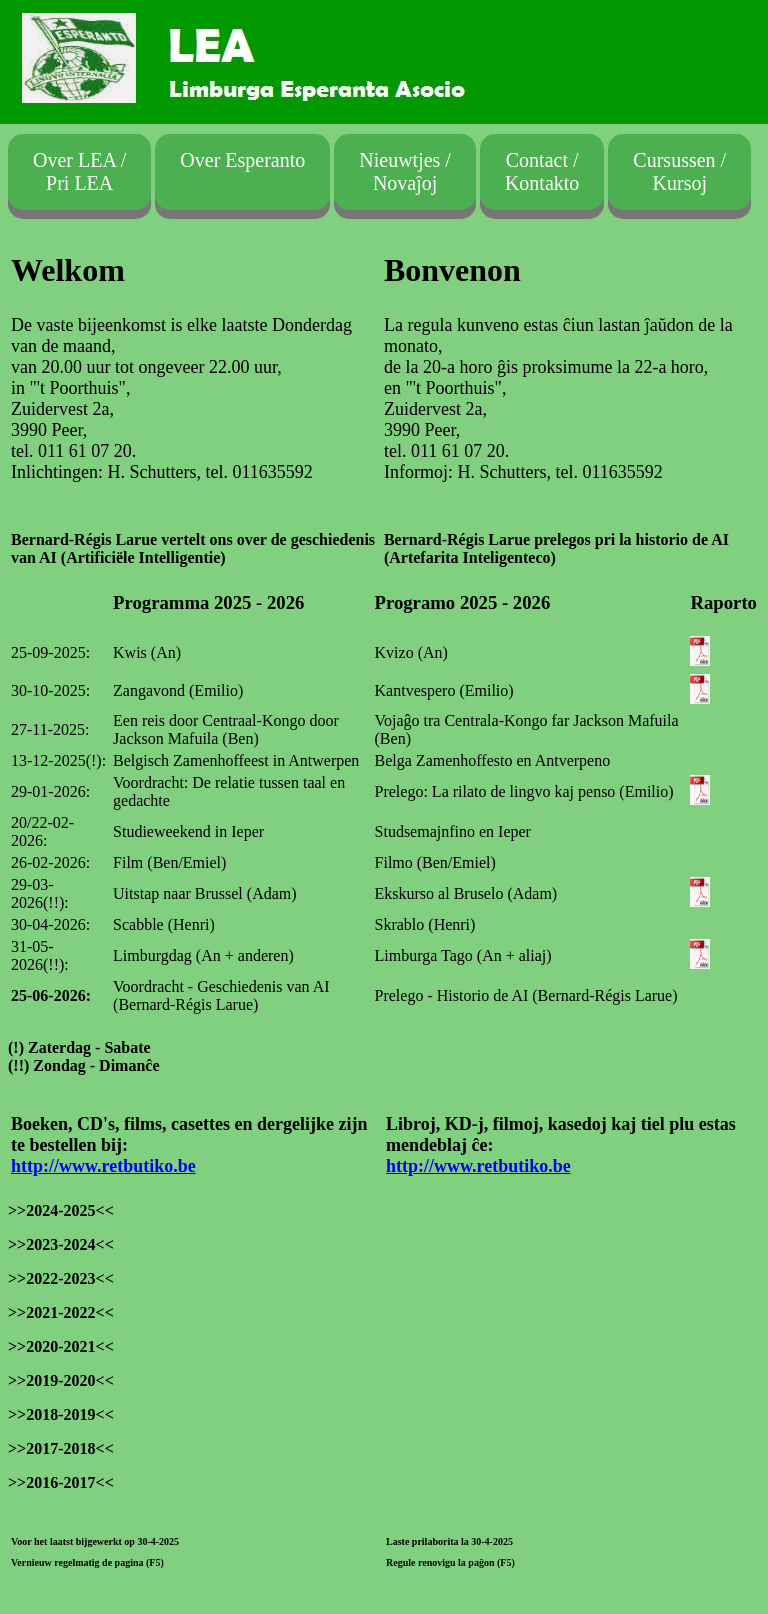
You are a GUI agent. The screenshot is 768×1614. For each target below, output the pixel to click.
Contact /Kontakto (542, 171)
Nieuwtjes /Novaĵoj (405, 171)
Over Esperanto (242, 171)
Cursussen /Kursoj (679, 171)
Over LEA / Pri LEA (79, 171)
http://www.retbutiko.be (103, 1166)
